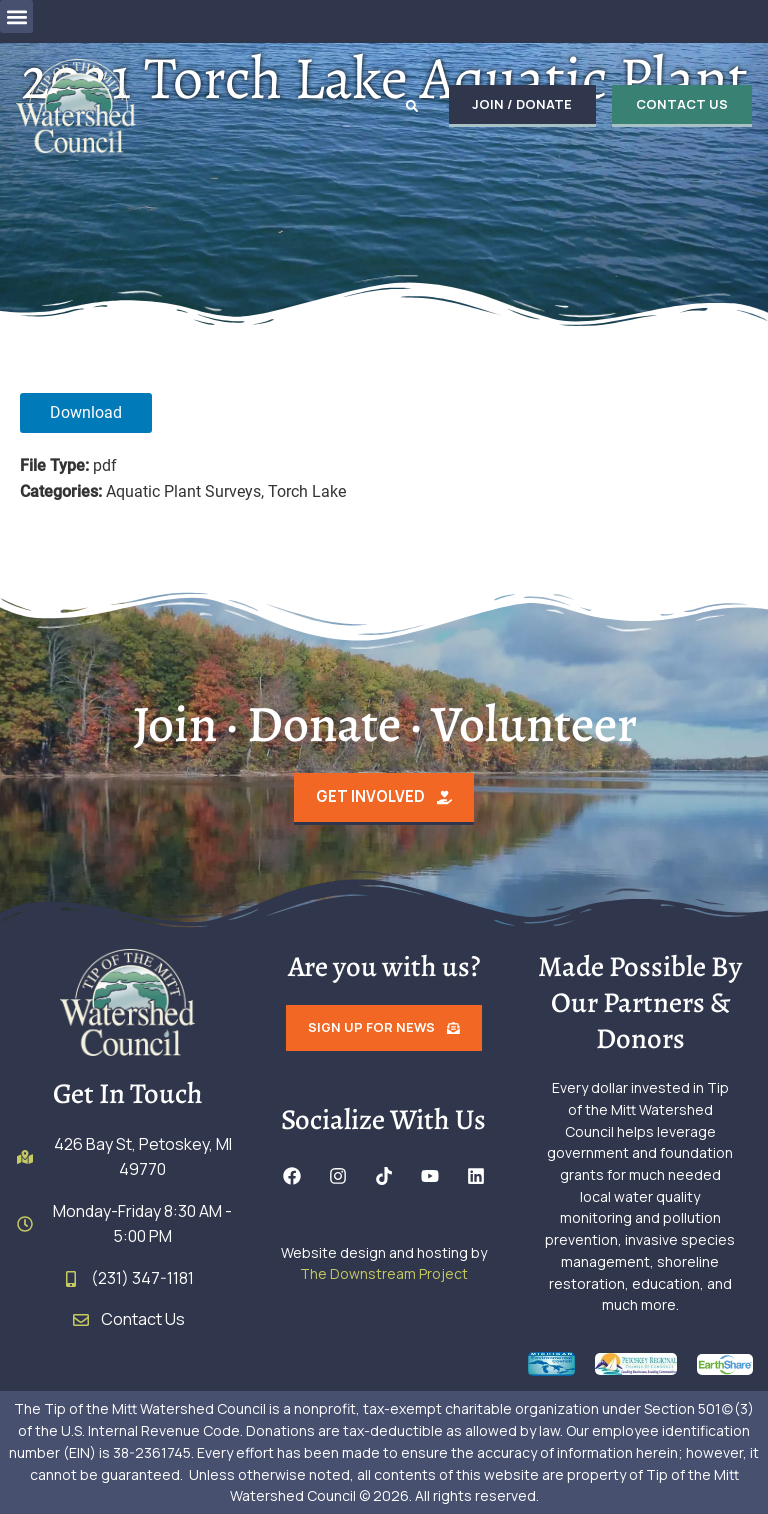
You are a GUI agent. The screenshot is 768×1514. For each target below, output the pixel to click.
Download (86, 412)
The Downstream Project (384, 1273)
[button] (16, 16)
